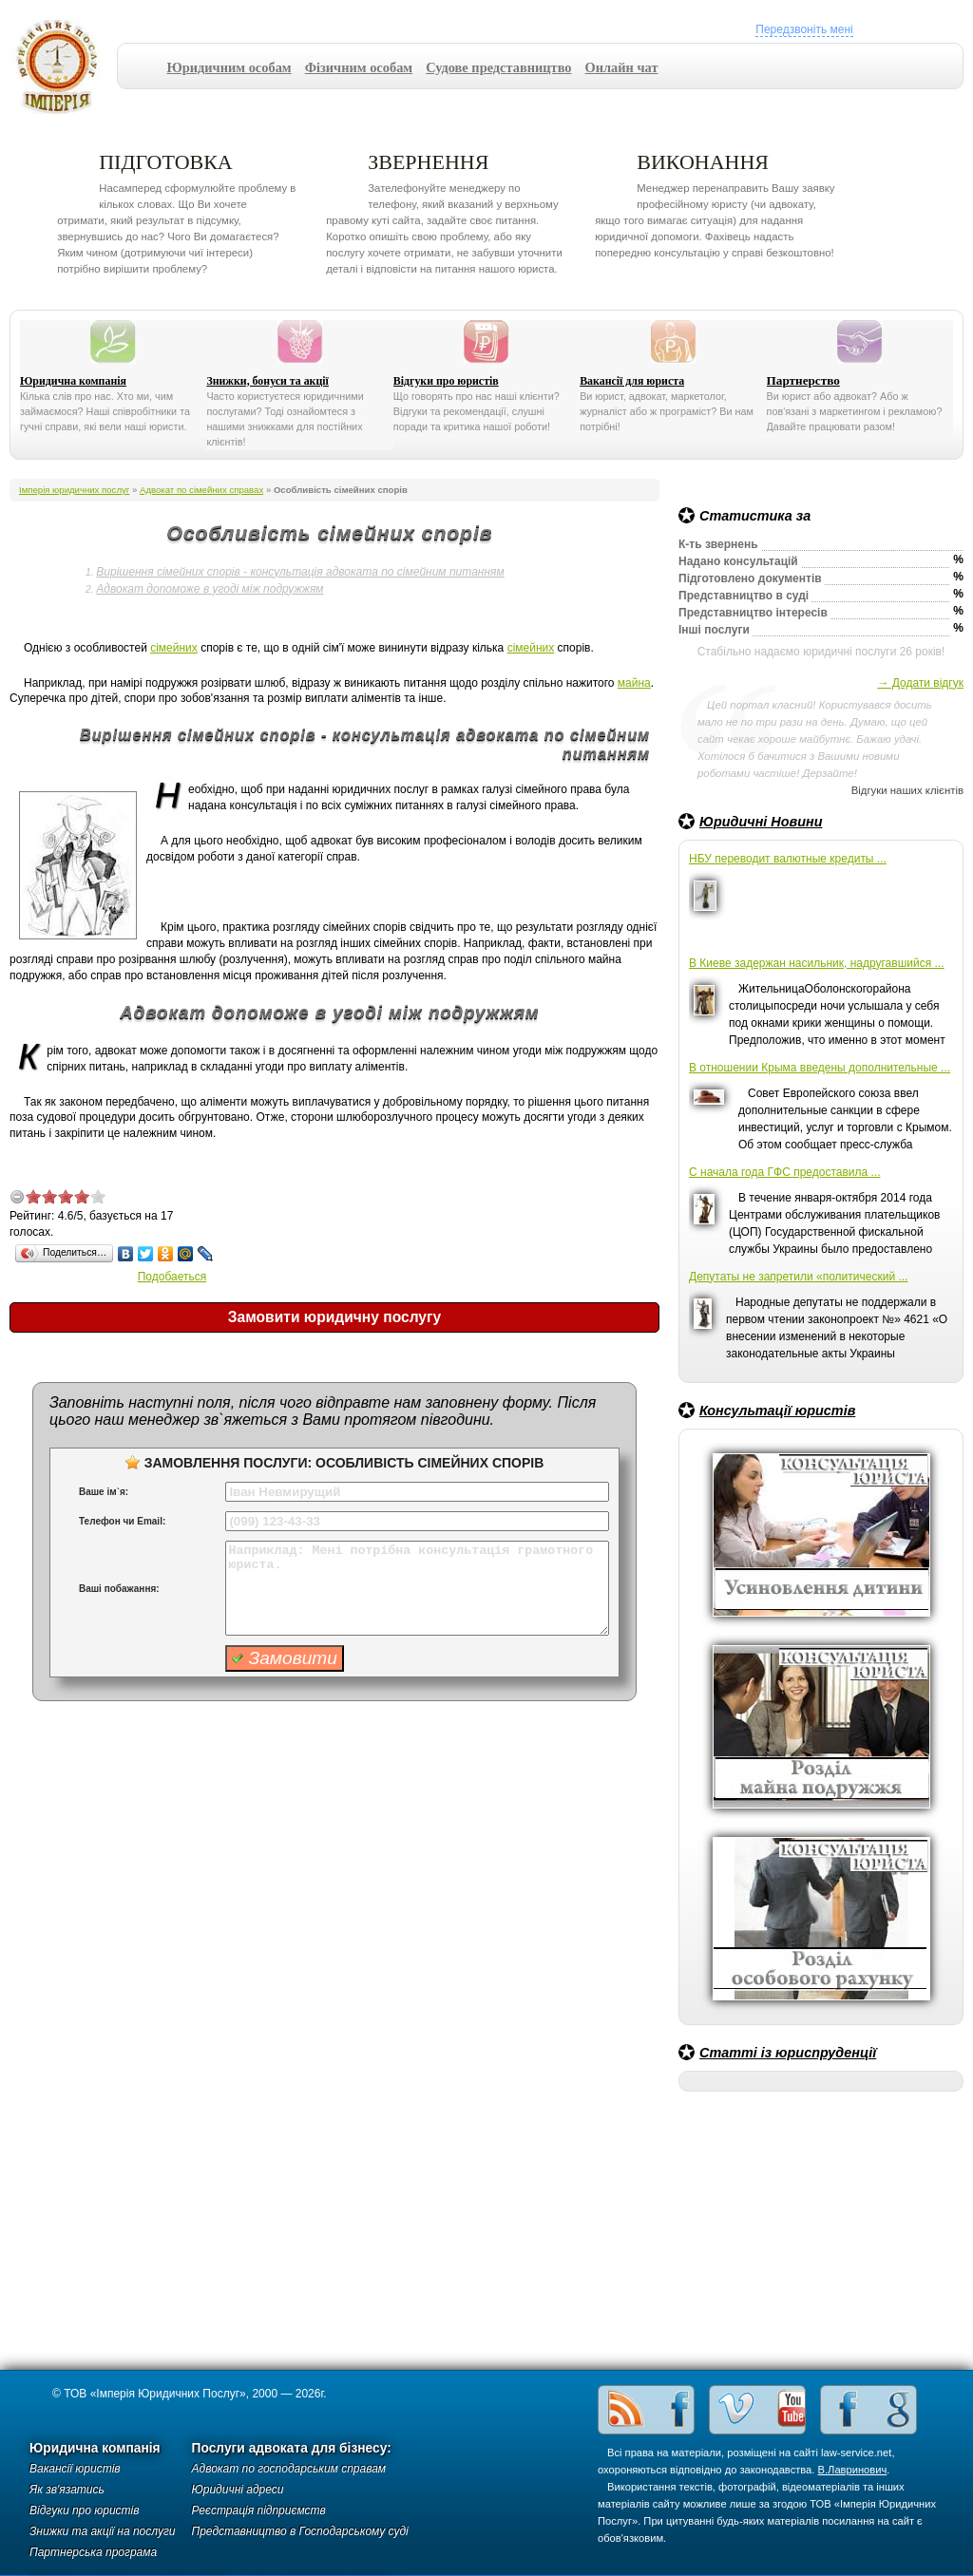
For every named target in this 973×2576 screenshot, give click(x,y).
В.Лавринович (852, 2469)
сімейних (174, 647)
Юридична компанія (73, 381)
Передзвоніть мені (803, 29)
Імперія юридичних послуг (63, 66)
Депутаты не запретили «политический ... (798, 1276)
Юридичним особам (229, 67)
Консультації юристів (777, 1410)
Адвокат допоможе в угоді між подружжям (209, 589)
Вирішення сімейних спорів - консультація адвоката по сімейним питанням (300, 571)
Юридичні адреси (238, 2489)
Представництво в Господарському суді (300, 2531)
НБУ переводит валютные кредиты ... (788, 858)
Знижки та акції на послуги (102, 2531)
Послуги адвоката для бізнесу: (291, 2448)
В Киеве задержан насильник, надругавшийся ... (816, 963)
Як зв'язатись (67, 2489)
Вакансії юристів (75, 2468)
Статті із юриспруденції (787, 2052)
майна (634, 683)
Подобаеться (172, 1276)
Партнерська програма (93, 2552)
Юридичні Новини (761, 821)
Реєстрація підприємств (259, 2510)
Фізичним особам (359, 67)
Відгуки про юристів (446, 381)
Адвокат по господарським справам (289, 2468)
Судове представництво (498, 67)
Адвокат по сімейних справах (201, 489)
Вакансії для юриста (632, 381)
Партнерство (803, 380)
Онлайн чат (621, 67)
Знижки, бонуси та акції (267, 381)
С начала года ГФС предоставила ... (785, 1172)
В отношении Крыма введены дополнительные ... (819, 1067)
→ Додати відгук (920, 683)
